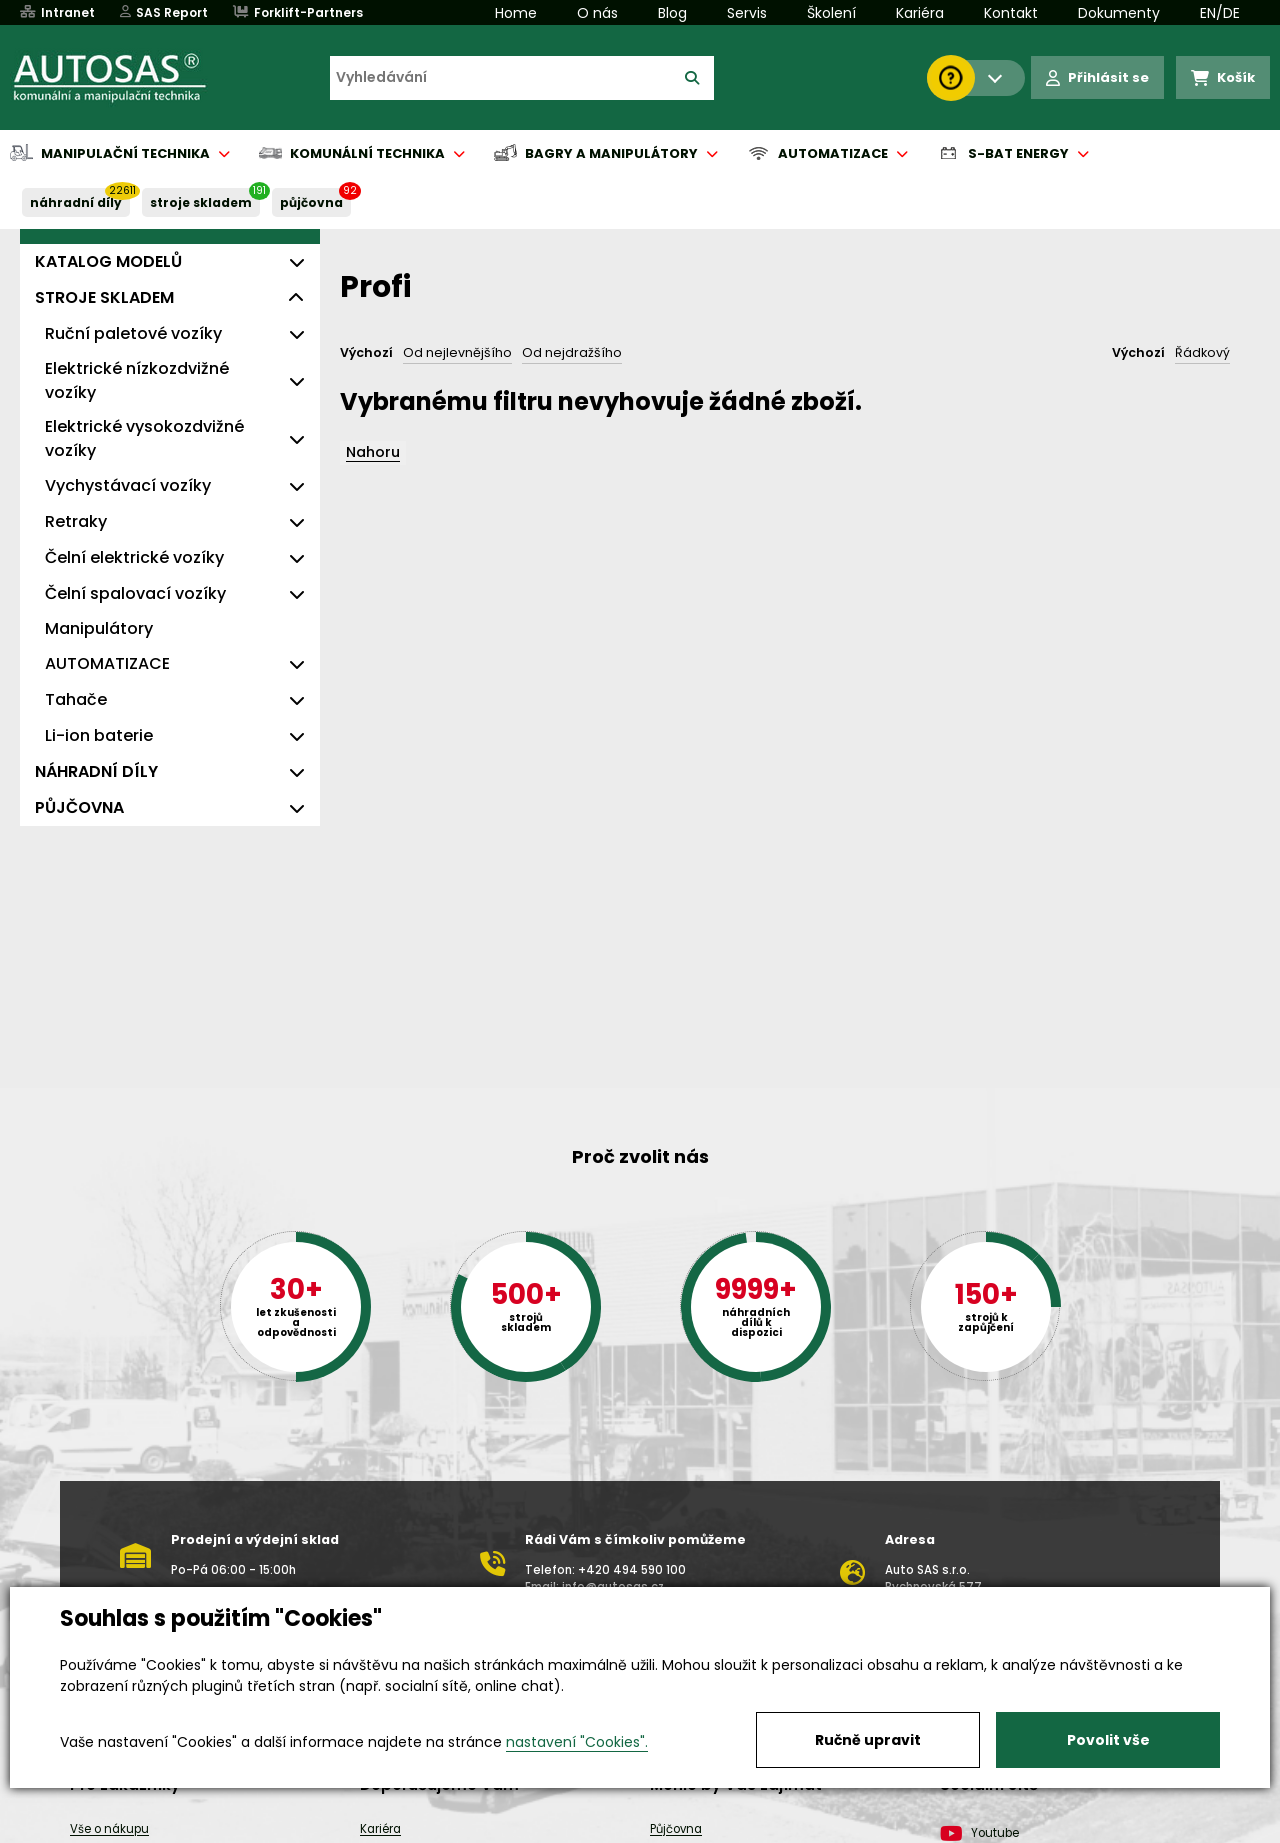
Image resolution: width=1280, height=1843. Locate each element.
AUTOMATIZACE (107, 663)
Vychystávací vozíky (128, 485)
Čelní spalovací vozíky (135, 593)
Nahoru (373, 452)
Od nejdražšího (572, 352)
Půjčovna (676, 1829)
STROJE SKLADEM (201, 202)
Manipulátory (99, 628)
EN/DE (1220, 13)
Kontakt (1011, 13)
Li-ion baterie (99, 735)
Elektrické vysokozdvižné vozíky (144, 438)
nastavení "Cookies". (577, 1742)
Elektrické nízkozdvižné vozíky (137, 380)
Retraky (76, 521)
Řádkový (1202, 352)
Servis (747, 13)
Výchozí (366, 352)
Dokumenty (1119, 13)
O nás (597, 13)
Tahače (76, 699)
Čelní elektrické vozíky (134, 557)
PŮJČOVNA (311, 202)
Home (516, 13)
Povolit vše (1108, 1740)
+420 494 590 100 (632, 1570)
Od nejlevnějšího (457, 352)
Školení (831, 13)
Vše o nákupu (109, 1829)
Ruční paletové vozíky (133, 333)
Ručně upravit (868, 1740)
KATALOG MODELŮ (108, 261)
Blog (672, 13)
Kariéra (920, 13)
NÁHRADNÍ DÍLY (76, 202)
